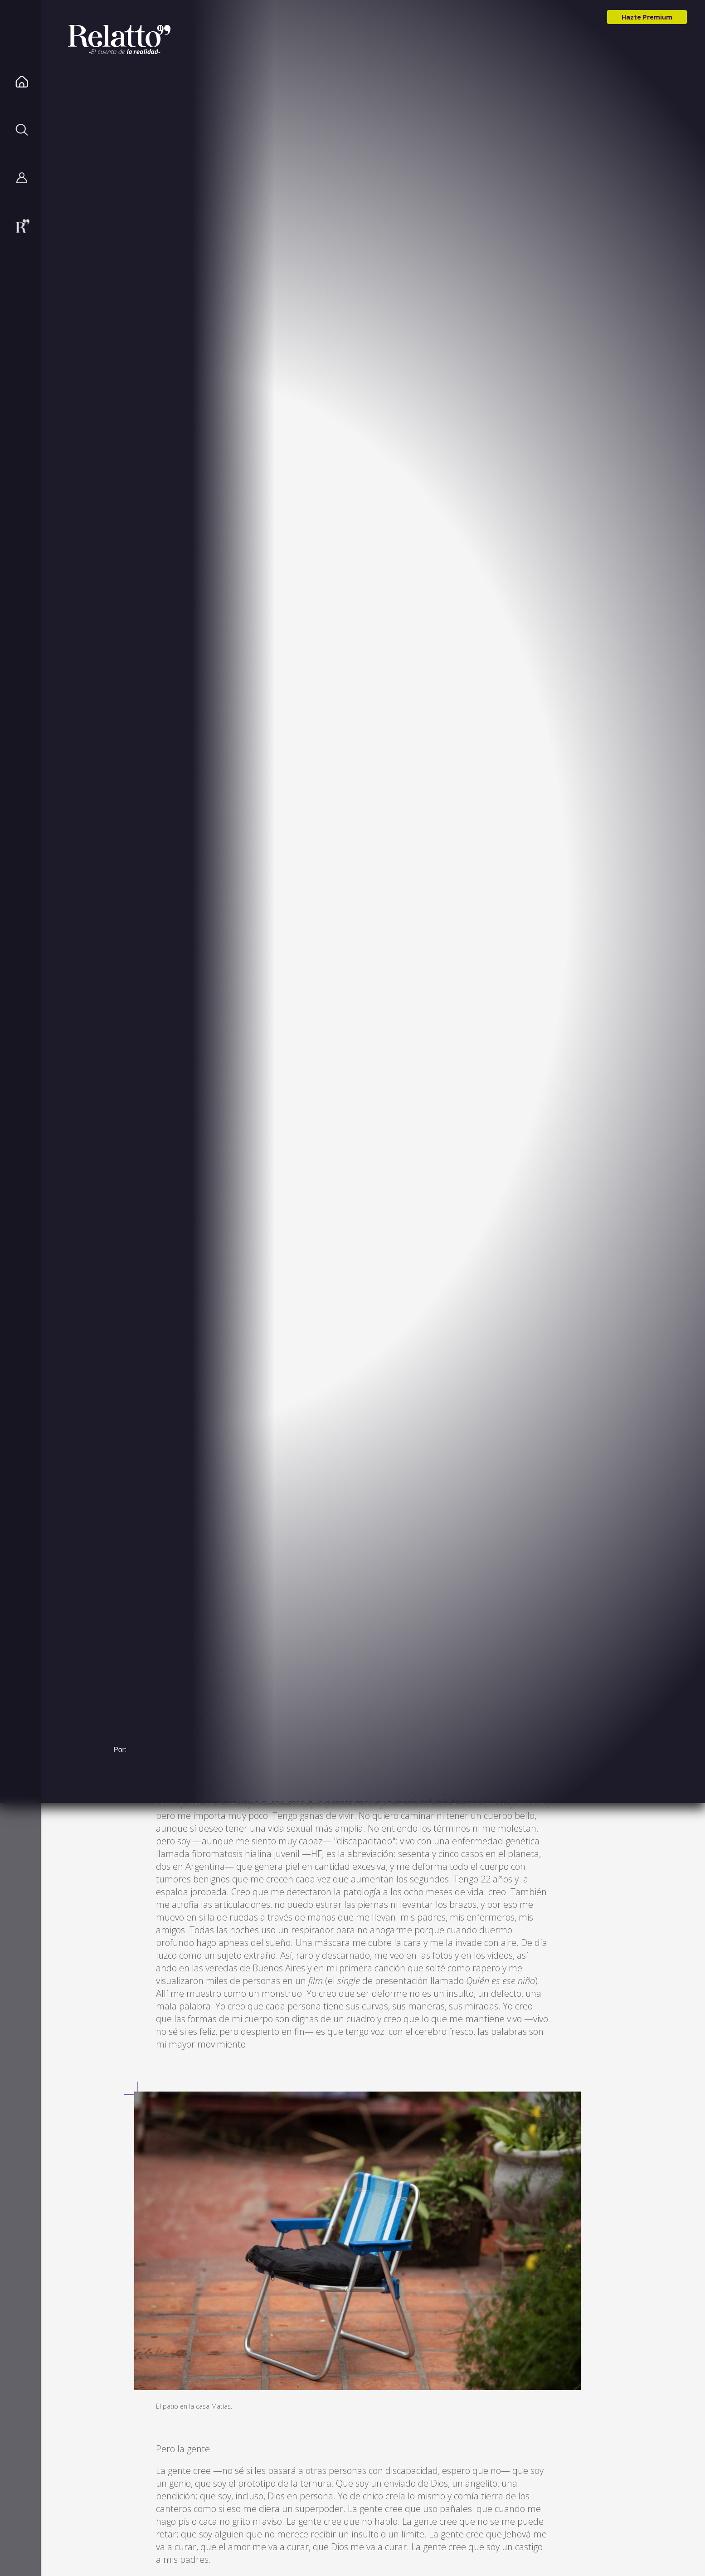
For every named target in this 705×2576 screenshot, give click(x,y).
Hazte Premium (647, 17)
